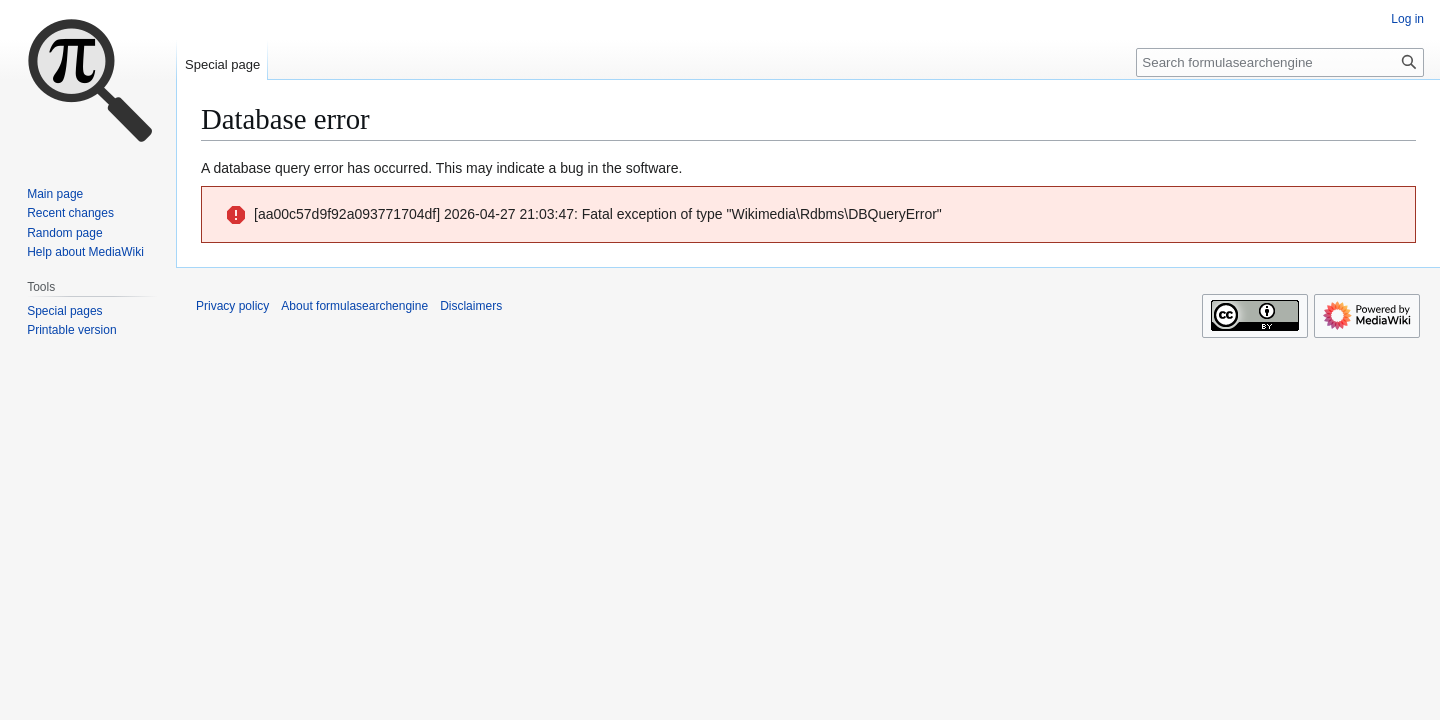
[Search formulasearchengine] (1280, 62)
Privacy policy (232, 306)
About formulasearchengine (354, 306)
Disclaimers (471, 306)
